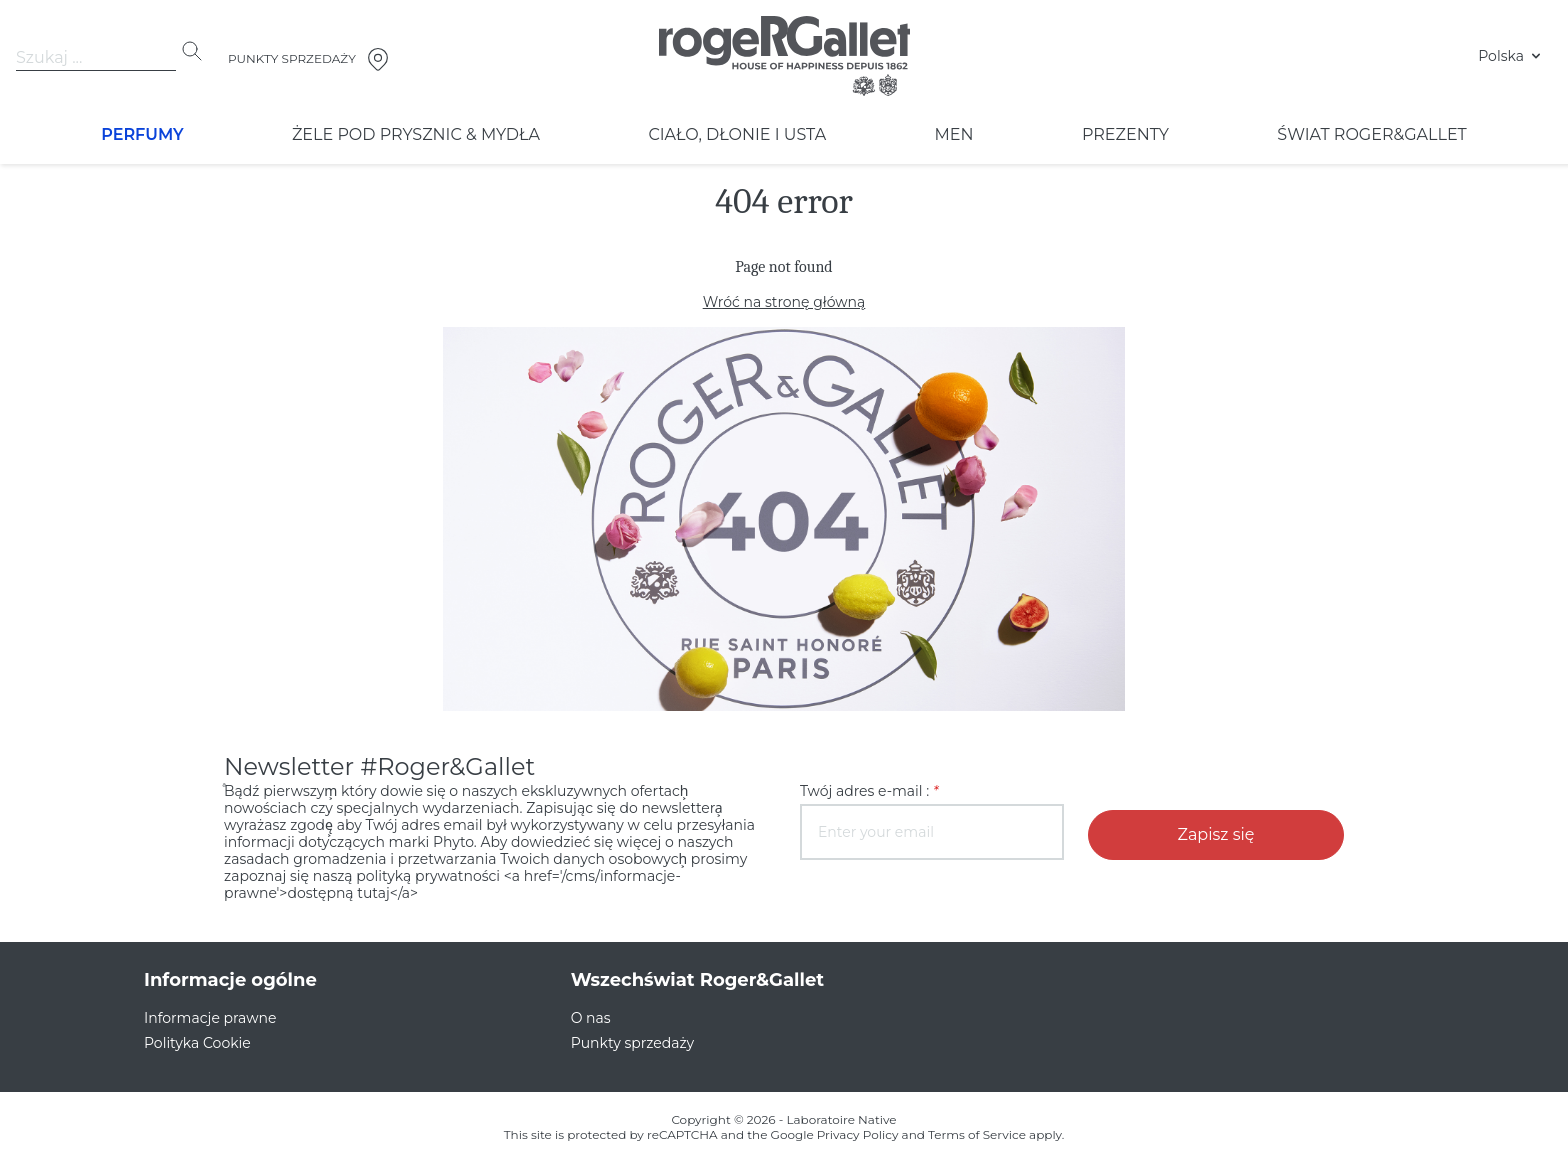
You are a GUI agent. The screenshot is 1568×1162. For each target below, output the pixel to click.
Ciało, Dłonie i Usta (733, 134)
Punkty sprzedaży (626, 1026)
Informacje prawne (201, 1001)
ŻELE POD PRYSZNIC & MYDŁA (414, 134)
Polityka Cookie (192, 1026)
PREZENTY (1123, 134)
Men (950, 134)
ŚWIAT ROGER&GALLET (1372, 134)
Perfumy (143, 134)
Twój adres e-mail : (863, 791)
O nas (589, 1001)
